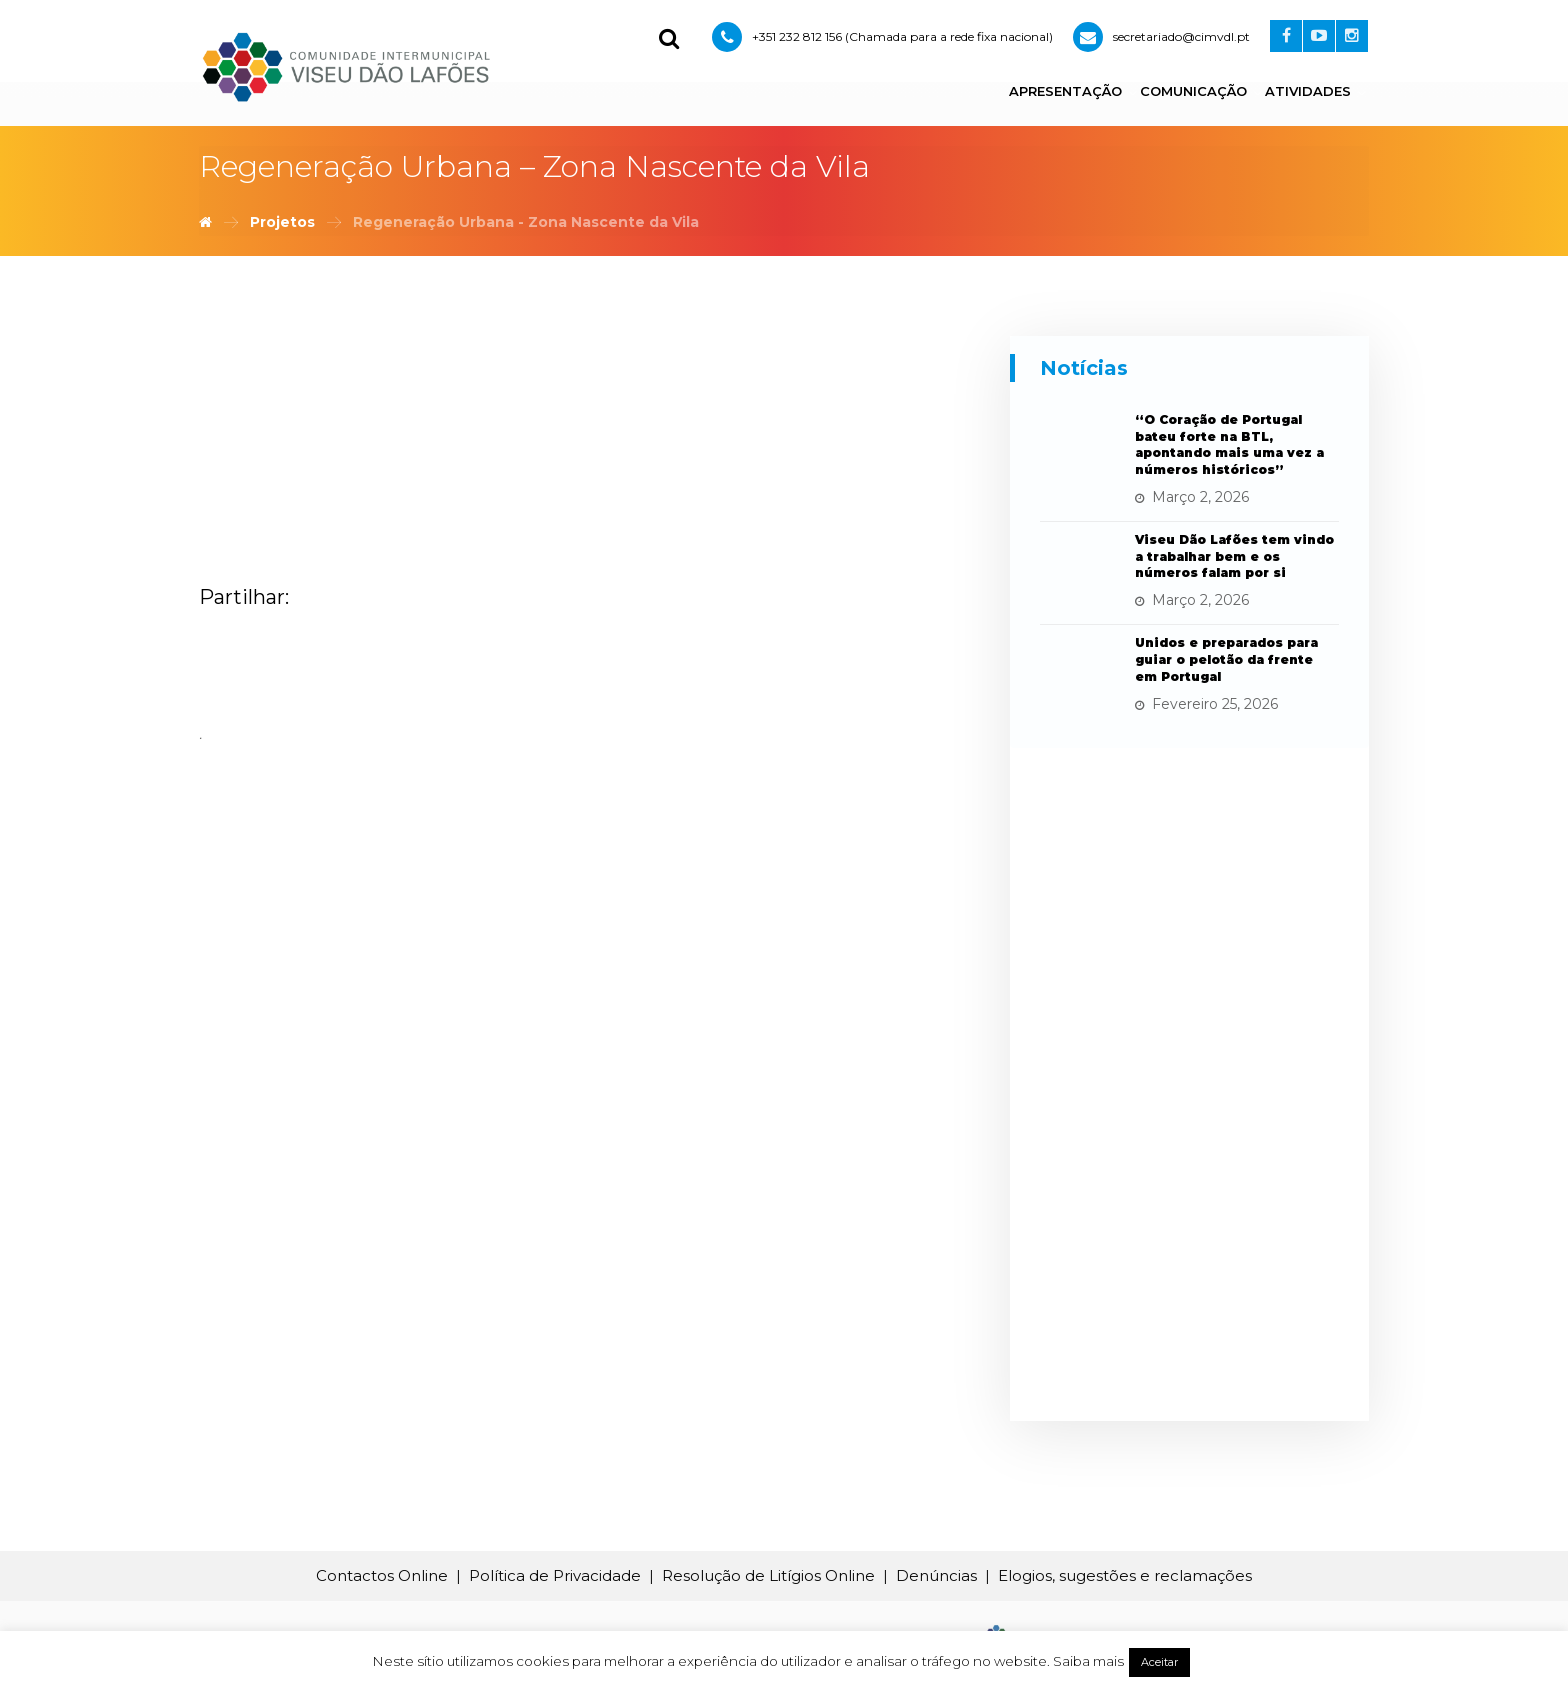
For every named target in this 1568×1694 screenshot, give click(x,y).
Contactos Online (382, 1575)
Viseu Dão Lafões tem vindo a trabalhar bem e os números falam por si (1234, 556)
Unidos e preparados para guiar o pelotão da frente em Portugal (1226, 659)
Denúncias (936, 1575)
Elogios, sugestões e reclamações (1125, 1575)
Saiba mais (1088, 1661)
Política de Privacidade (555, 1575)
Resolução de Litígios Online (768, 1575)
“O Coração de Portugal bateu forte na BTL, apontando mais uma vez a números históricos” (1229, 444)
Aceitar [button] (1159, 1662)
